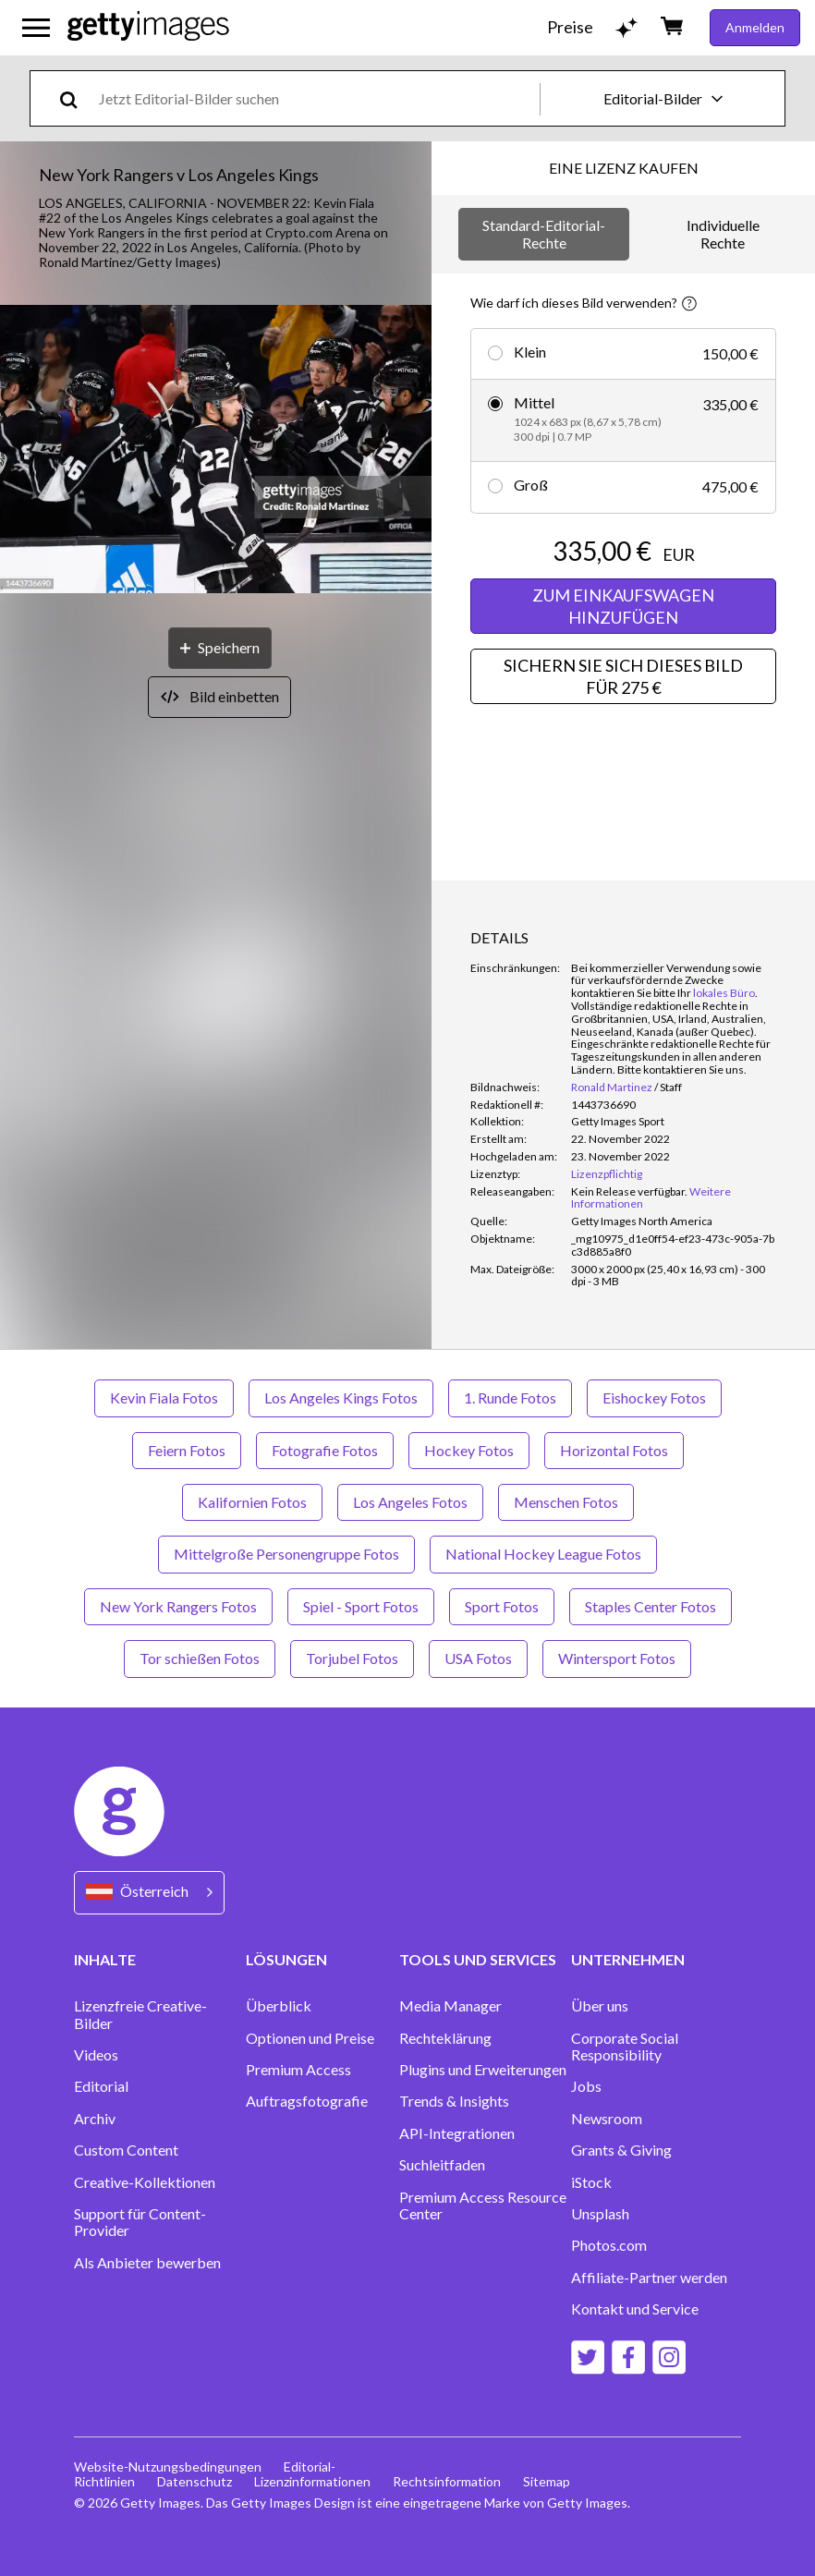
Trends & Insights (454, 2101)
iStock (591, 2182)
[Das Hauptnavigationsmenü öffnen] (36, 27)
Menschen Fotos (566, 1502)
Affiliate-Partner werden (649, 2277)
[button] (216, 450)
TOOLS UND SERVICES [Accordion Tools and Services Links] (477, 1959)
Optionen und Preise (310, 2038)
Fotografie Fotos (325, 1450)
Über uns (599, 2006)
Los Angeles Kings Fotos (341, 1397)
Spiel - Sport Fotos (361, 1606)
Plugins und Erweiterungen (482, 2069)
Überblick (278, 2006)
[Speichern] (220, 648)
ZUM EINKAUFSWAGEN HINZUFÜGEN (623, 606)
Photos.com (609, 2245)
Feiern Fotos (186, 1450)
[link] (629, 1191)
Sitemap (546, 2481)
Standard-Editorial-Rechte (543, 233)
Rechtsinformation (447, 2481)
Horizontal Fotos (614, 1450)
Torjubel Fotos (352, 1658)
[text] (316, 98)
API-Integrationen (457, 2133)
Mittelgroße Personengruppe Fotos (286, 1553)
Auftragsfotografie (307, 2101)
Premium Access (298, 2069)
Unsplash (600, 2213)
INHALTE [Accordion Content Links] (105, 1959)
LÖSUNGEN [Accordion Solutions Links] (286, 1959)
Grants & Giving (621, 2150)
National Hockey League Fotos (543, 1553)
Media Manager (450, 2006)
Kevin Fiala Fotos (164, 1397)
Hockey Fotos (469, 1450)
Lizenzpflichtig (606, 1174)
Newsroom (606, 2118)
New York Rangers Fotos (178, 1606)
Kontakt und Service (635, 2309)
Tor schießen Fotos (200, 1658)
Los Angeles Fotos (410, 1502)
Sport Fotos (502, 1606)
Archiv (95, 2118)
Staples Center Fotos (650, 1606)
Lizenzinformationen (312, 2481)
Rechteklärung (445, 2038)
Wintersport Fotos (616, 1658)
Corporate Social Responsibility (624, 2046)
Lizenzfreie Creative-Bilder (140, 2014)
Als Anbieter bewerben (147, 2262)
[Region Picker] (149, 1892)
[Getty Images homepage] (148, 27)
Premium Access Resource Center (482, 2205)
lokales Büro (724, 993)
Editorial (101, 2086)
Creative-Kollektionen (144, 2182)
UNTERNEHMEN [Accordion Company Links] (628, 1959)
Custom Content (126, 2150)
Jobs (586, 2086)
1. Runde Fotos (510, 1397)
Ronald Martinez (611, 1087)
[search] (76, 98)
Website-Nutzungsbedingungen (168, 2466)
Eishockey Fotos (654, 1397)
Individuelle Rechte (723, 233)
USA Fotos (478, 1658)
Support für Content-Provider (140, 2222)
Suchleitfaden (442, 2165)
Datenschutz (194, 2481)
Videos (96, 2055)
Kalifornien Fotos (252, 1502)
